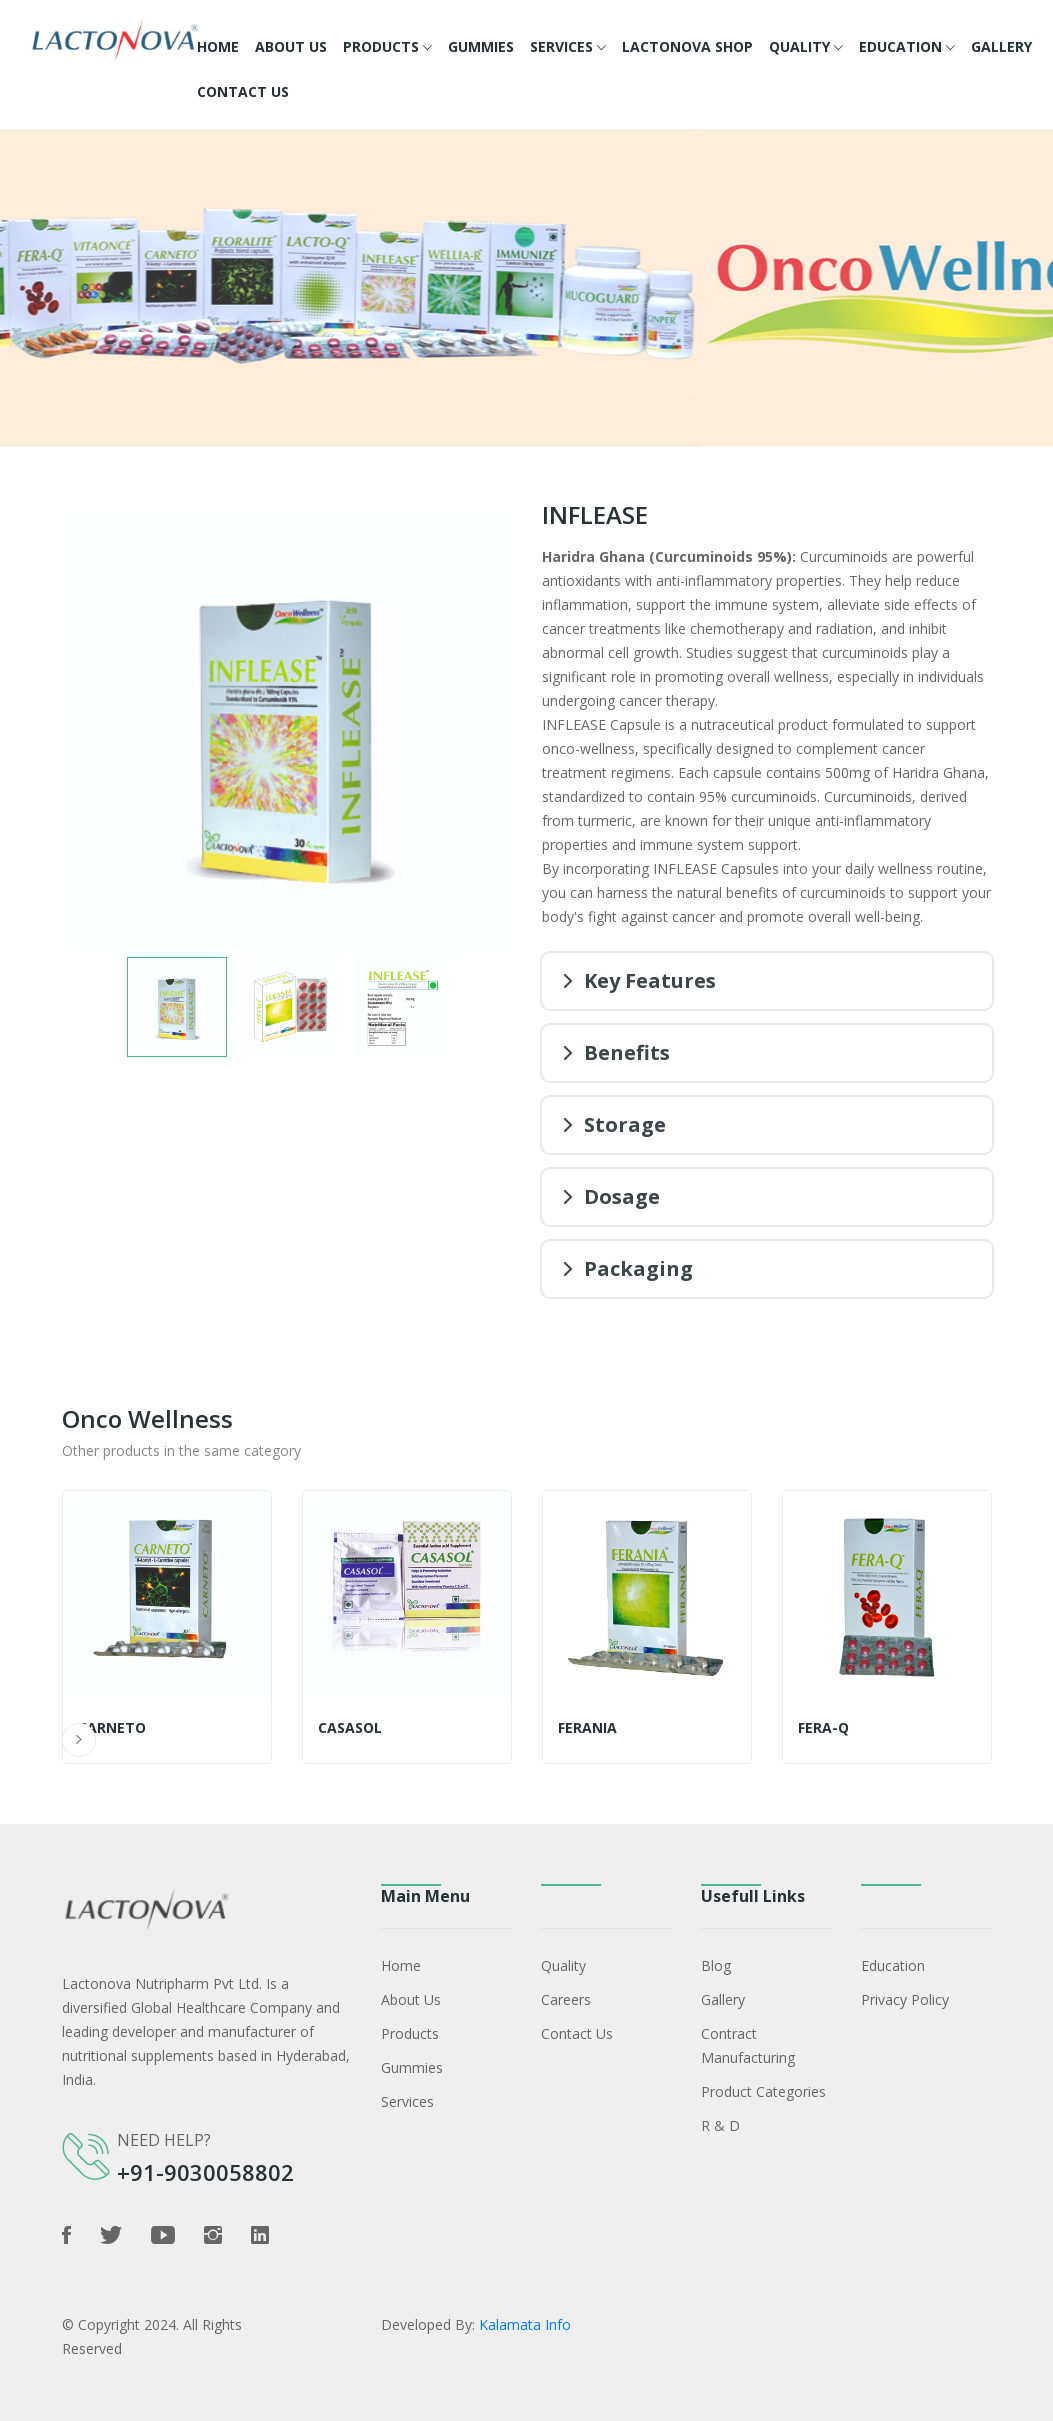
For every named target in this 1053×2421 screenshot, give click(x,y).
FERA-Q (823, 1728)
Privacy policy (905, 1999)
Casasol (350, 1728)
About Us (291, 46)
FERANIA (587, 1728)
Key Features (650, 980)
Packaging (638, 1268)
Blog (716, 1965)
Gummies (481, 46)
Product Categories (763, 2091)
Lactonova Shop (687, 46)
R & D (720, 2125)
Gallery (1001, 46)
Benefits (627, 1052)
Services (568, 48)
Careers (566, 1999)
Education (907, 48)
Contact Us (243, 91)
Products (387, 48)
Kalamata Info (525, 2324)
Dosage (622, 1196)
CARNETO (112, 1728)
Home (218, 46)
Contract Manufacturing (748, 2045)
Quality (806, 48)
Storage (625, 1124)
